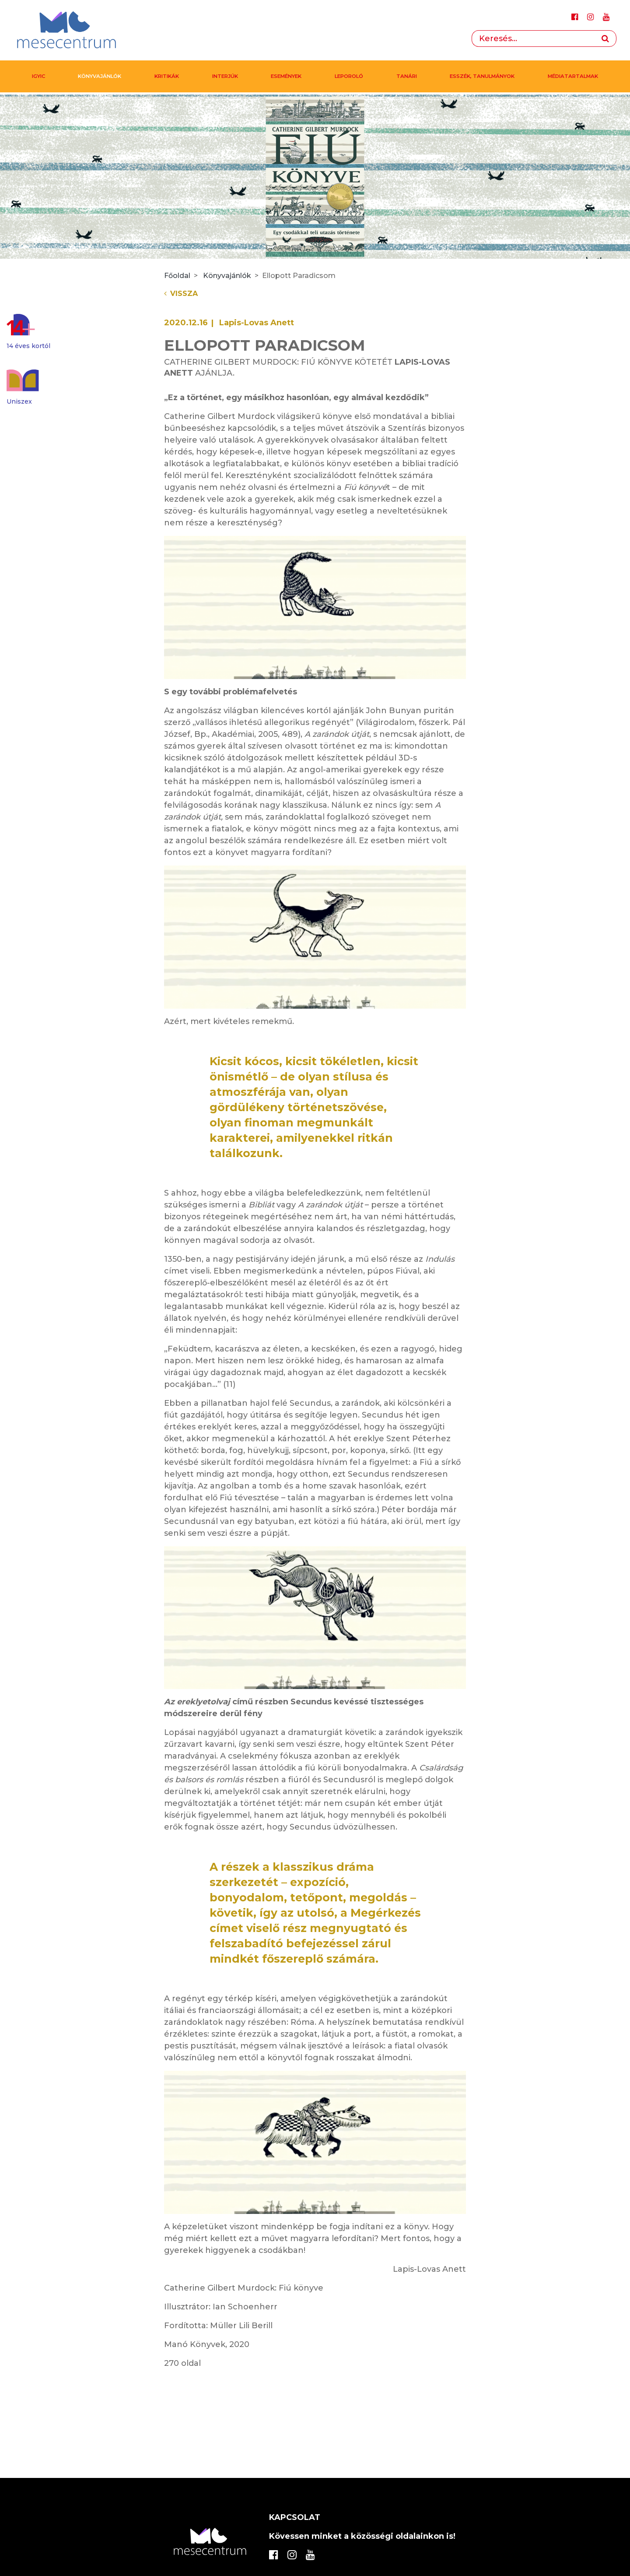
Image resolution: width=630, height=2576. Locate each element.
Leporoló (349, 76)
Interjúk (225, 76)
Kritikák (166, 76)
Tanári (406, 76)
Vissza (181, 293)
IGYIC (38, 76)
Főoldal (177, 275)
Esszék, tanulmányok (482, 76)
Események (286, 76)
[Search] (533, 38)
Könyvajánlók (99, 76)
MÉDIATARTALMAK (573, 76)
